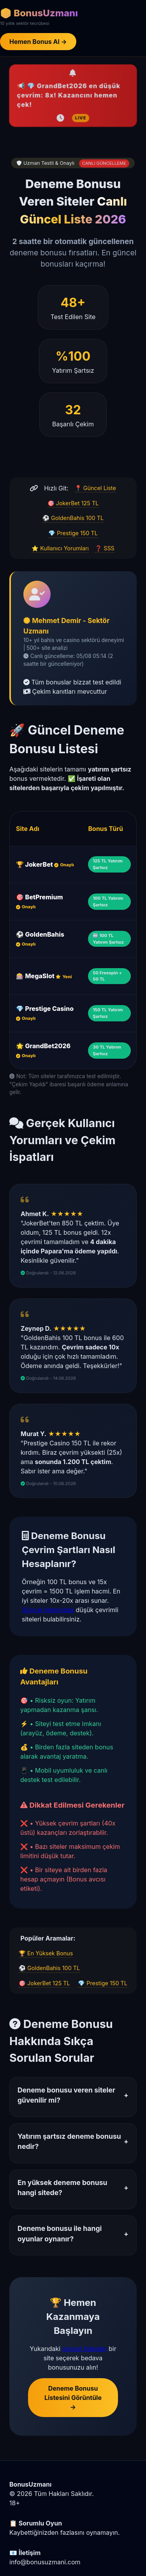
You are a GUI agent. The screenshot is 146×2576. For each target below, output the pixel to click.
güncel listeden (84, 2349)
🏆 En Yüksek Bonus (46, 1953)
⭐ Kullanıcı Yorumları (60, 548)
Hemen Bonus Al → (38, 41)
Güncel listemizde (48, 1610)
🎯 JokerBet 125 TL (73, 503)
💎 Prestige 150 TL (73, 533)
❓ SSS (104, 548)
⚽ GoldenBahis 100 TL (73, 518)
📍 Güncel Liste (95, 488)
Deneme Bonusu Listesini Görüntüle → (73, 2397)
